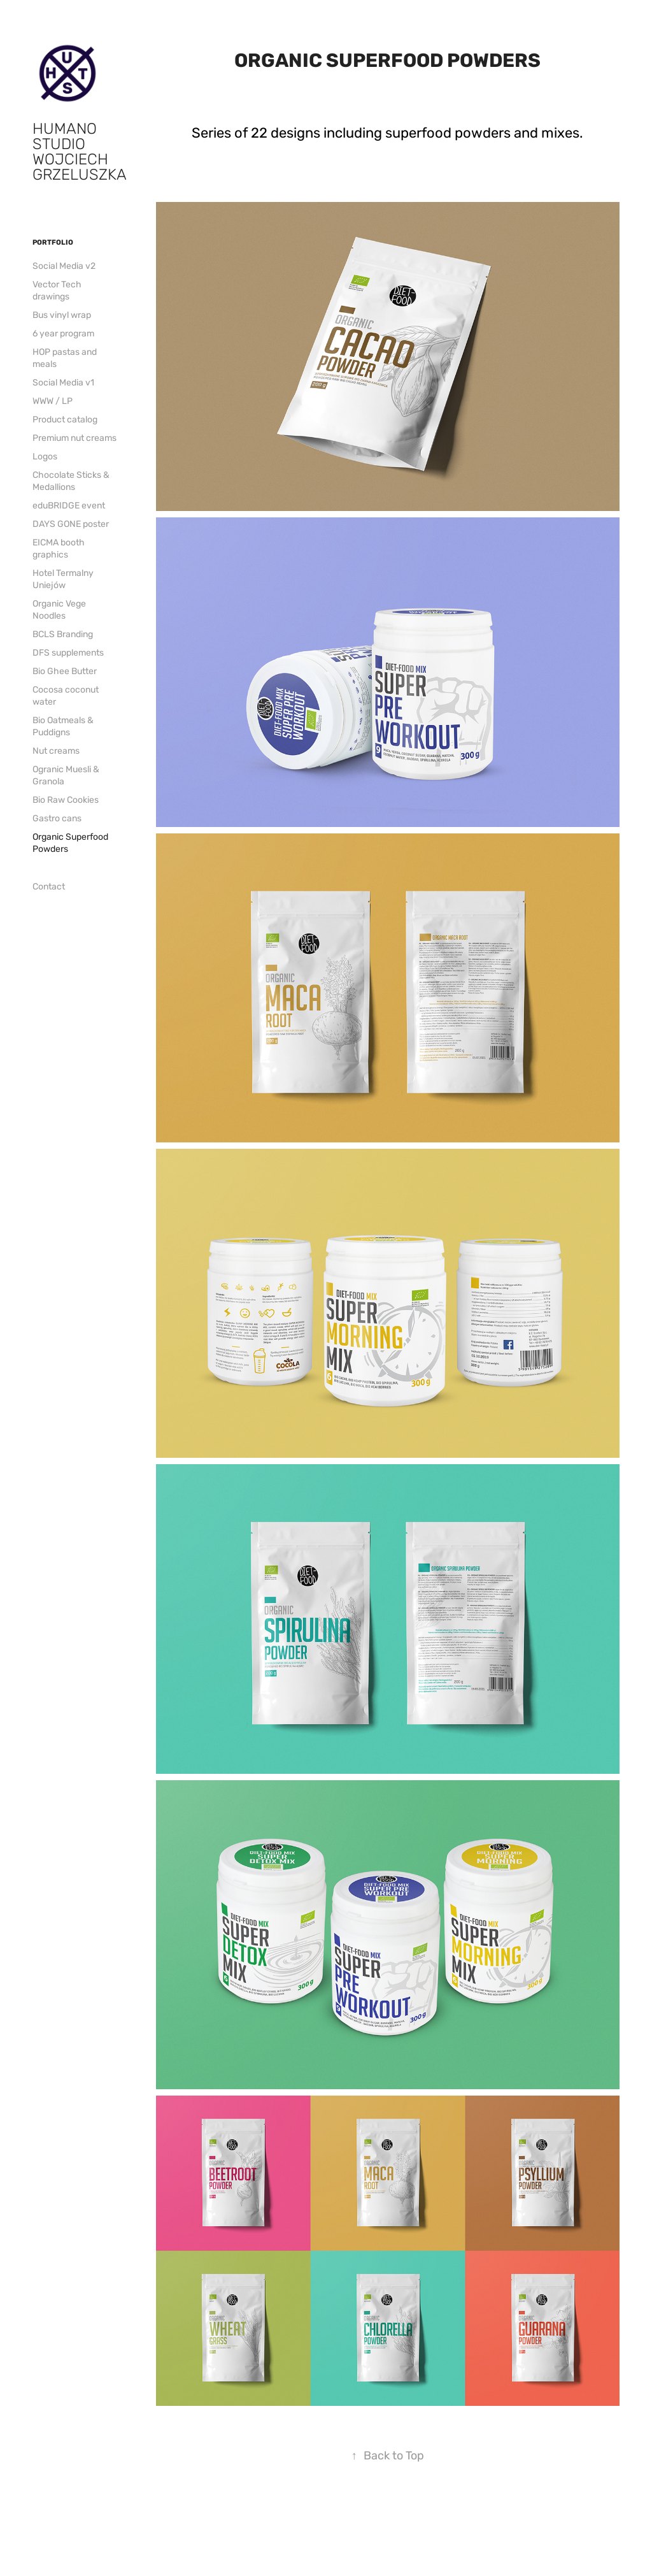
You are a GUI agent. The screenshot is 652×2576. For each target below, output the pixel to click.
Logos (44, 456)
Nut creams (56, 750)
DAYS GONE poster (70, 524)
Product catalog (64, 419)
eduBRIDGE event (68, 505)
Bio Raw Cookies (65, 800)
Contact (48, 886)
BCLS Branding (62, 634)
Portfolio (52, 242)
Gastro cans (57, 818)
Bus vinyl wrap (61, 315)
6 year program (63, 333)
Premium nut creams (74, 438)
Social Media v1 (63, 382)
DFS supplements (68, 652)
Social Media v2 (64, 266)
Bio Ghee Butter (64, 671)
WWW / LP (52, 401)
